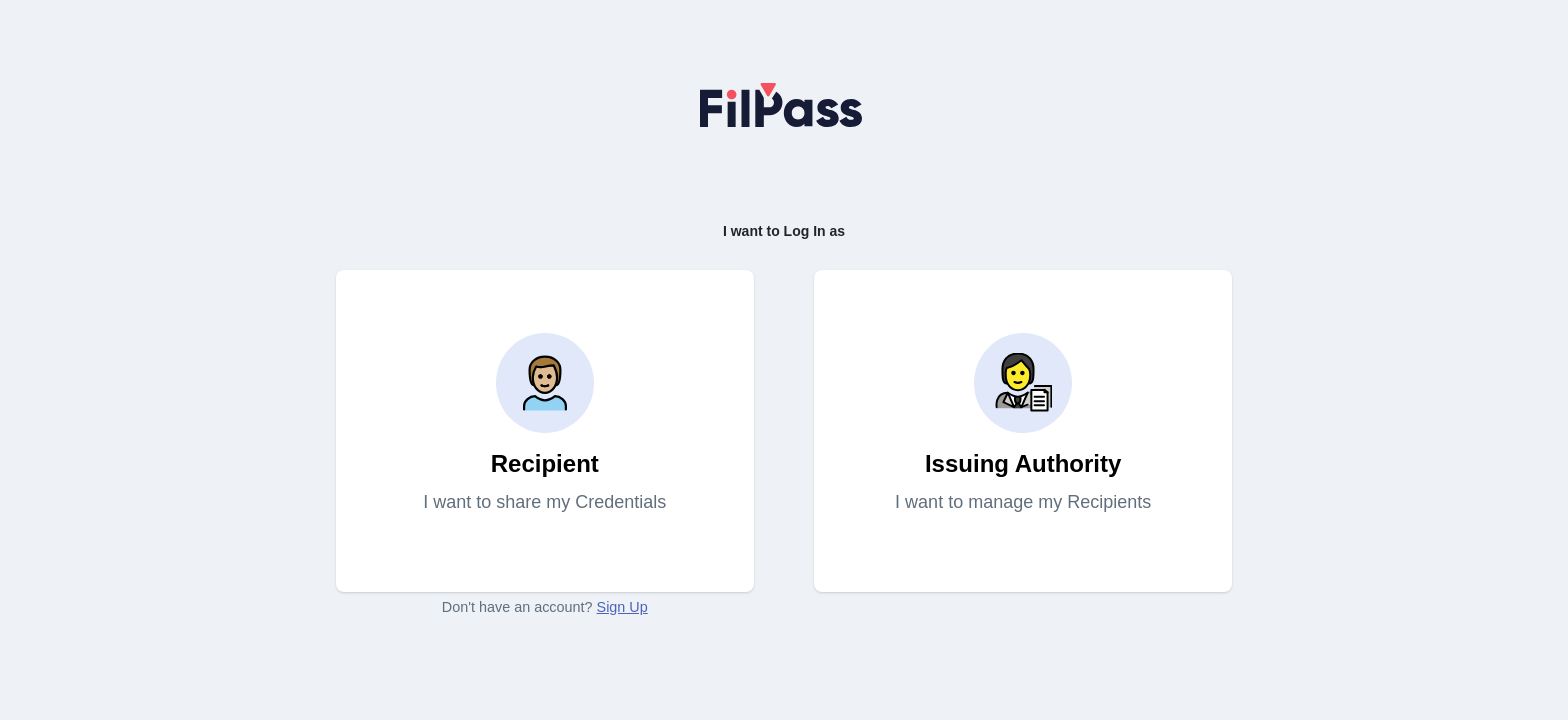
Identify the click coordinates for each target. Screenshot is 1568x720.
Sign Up (622, 607)
